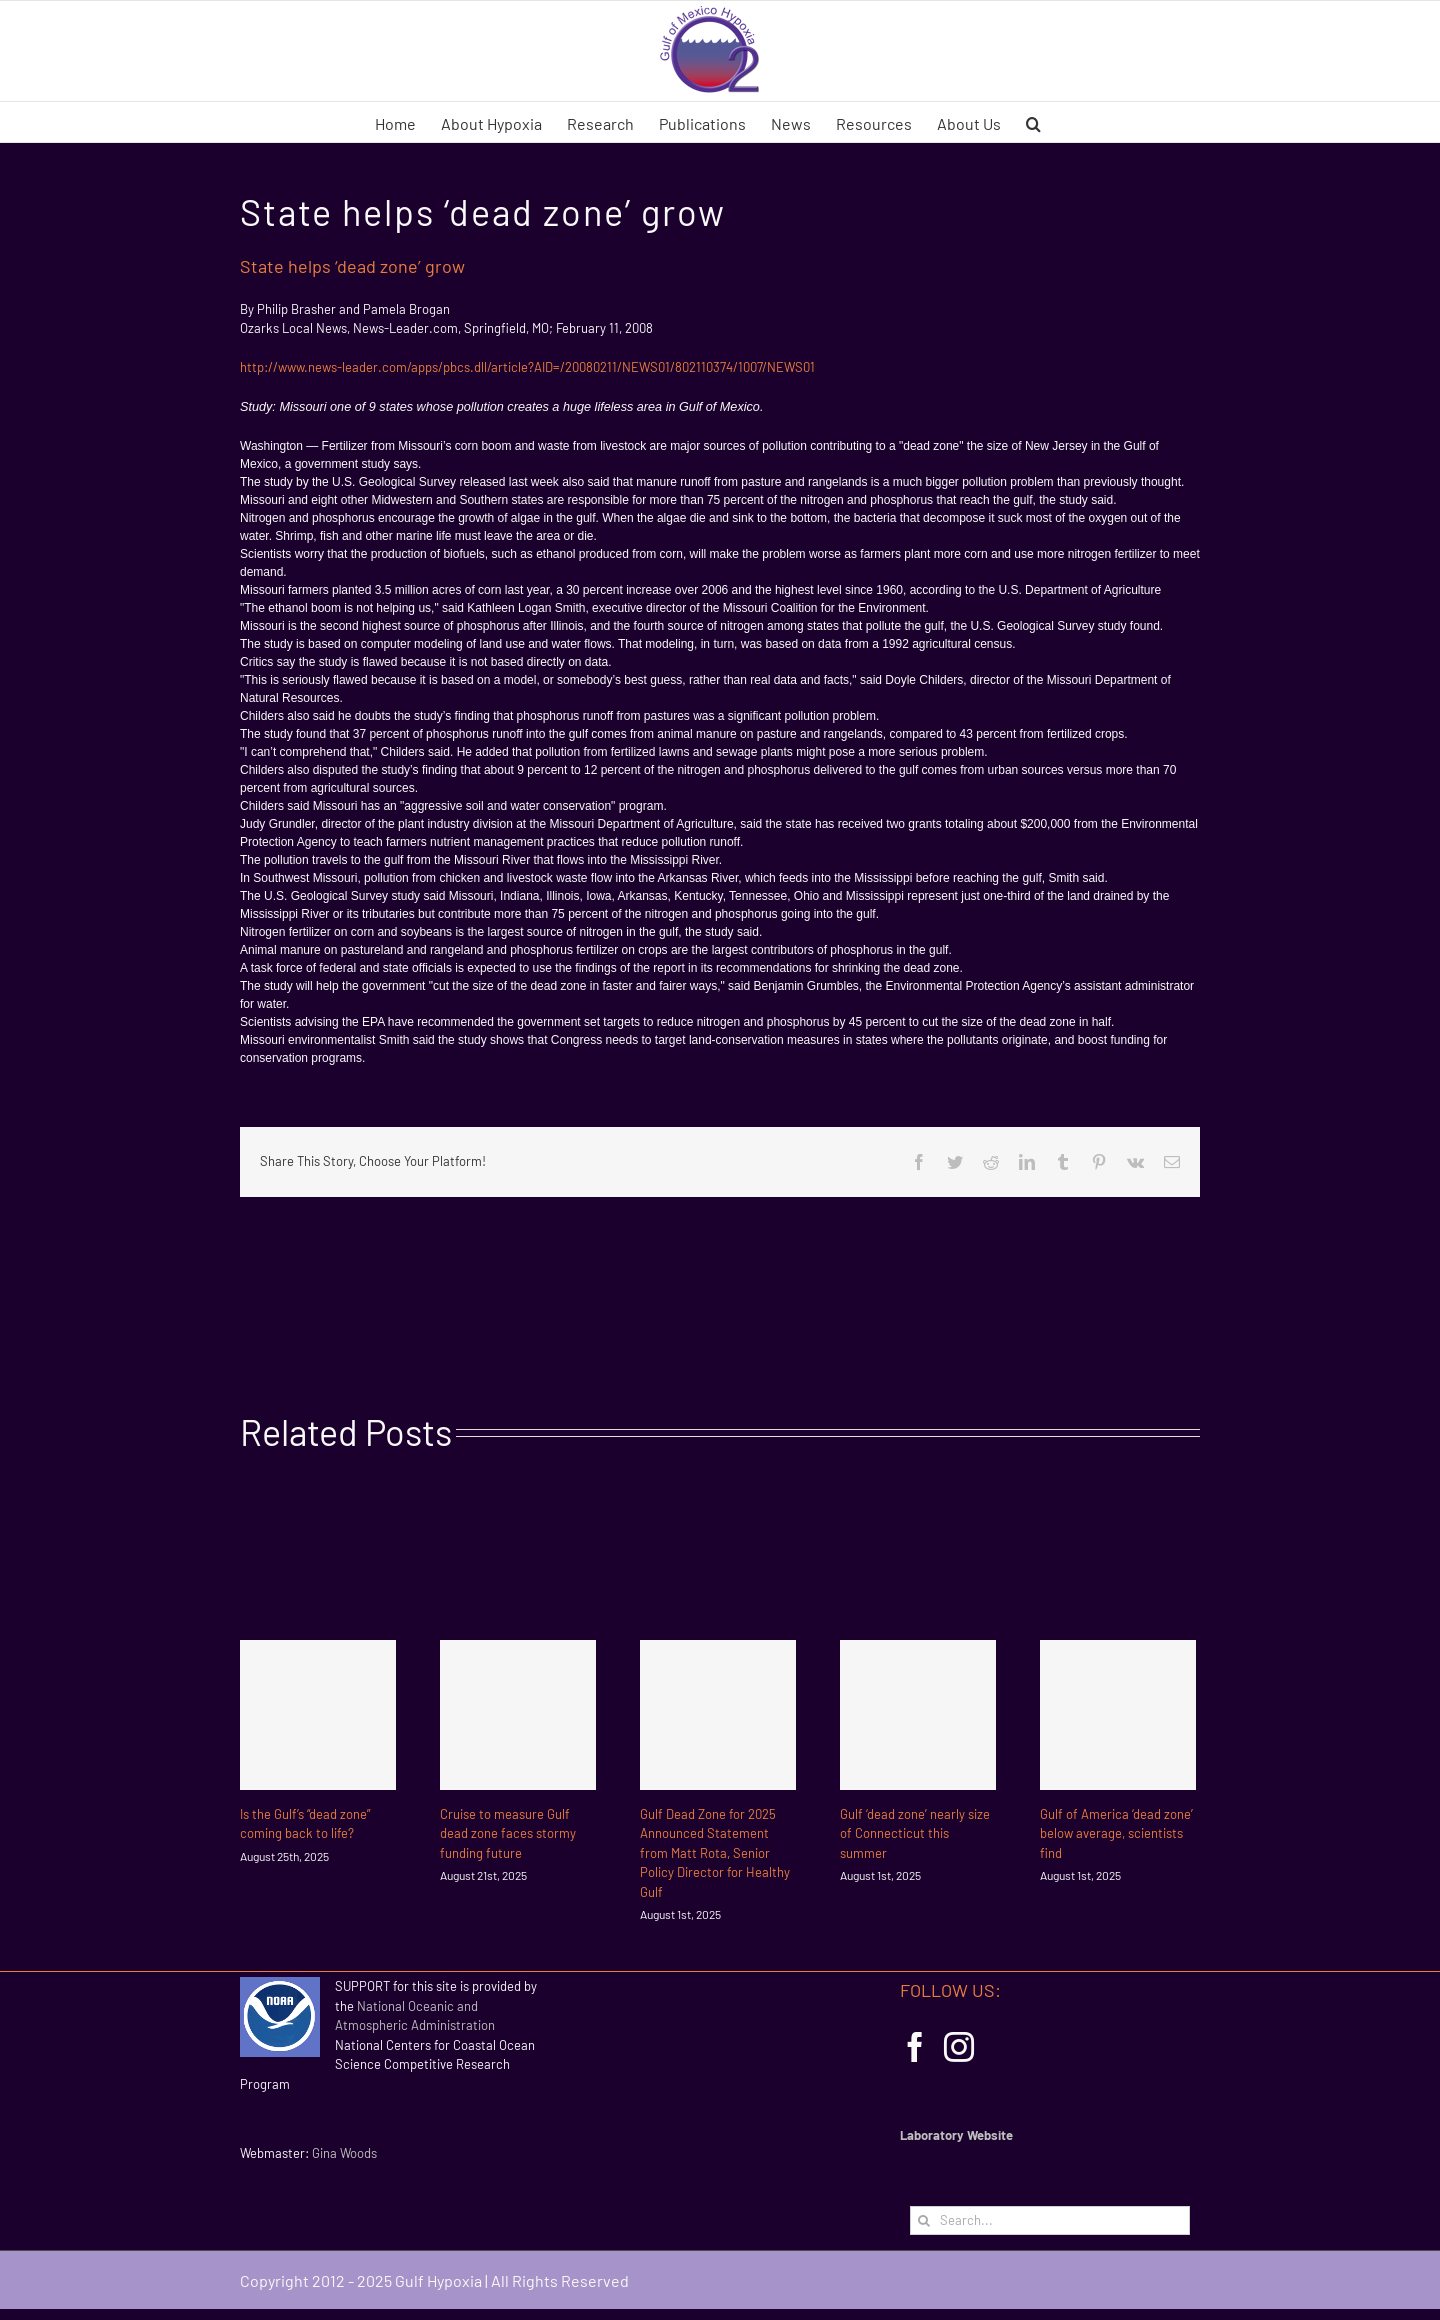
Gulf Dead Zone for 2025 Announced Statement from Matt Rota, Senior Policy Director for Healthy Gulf (715, 1853)
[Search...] (1050, 2220)
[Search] (924, 2220)
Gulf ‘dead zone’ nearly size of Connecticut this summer (915, 1833)
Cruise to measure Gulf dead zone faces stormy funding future (508, 1833)
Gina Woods (344, 2153)
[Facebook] (915, 2047)
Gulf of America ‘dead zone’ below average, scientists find (1116, 1833)
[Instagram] (959, 2047)
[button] (1033, 122)
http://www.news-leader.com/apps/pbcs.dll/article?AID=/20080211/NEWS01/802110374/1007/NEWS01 (527, 367)
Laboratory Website (956, 2135)
